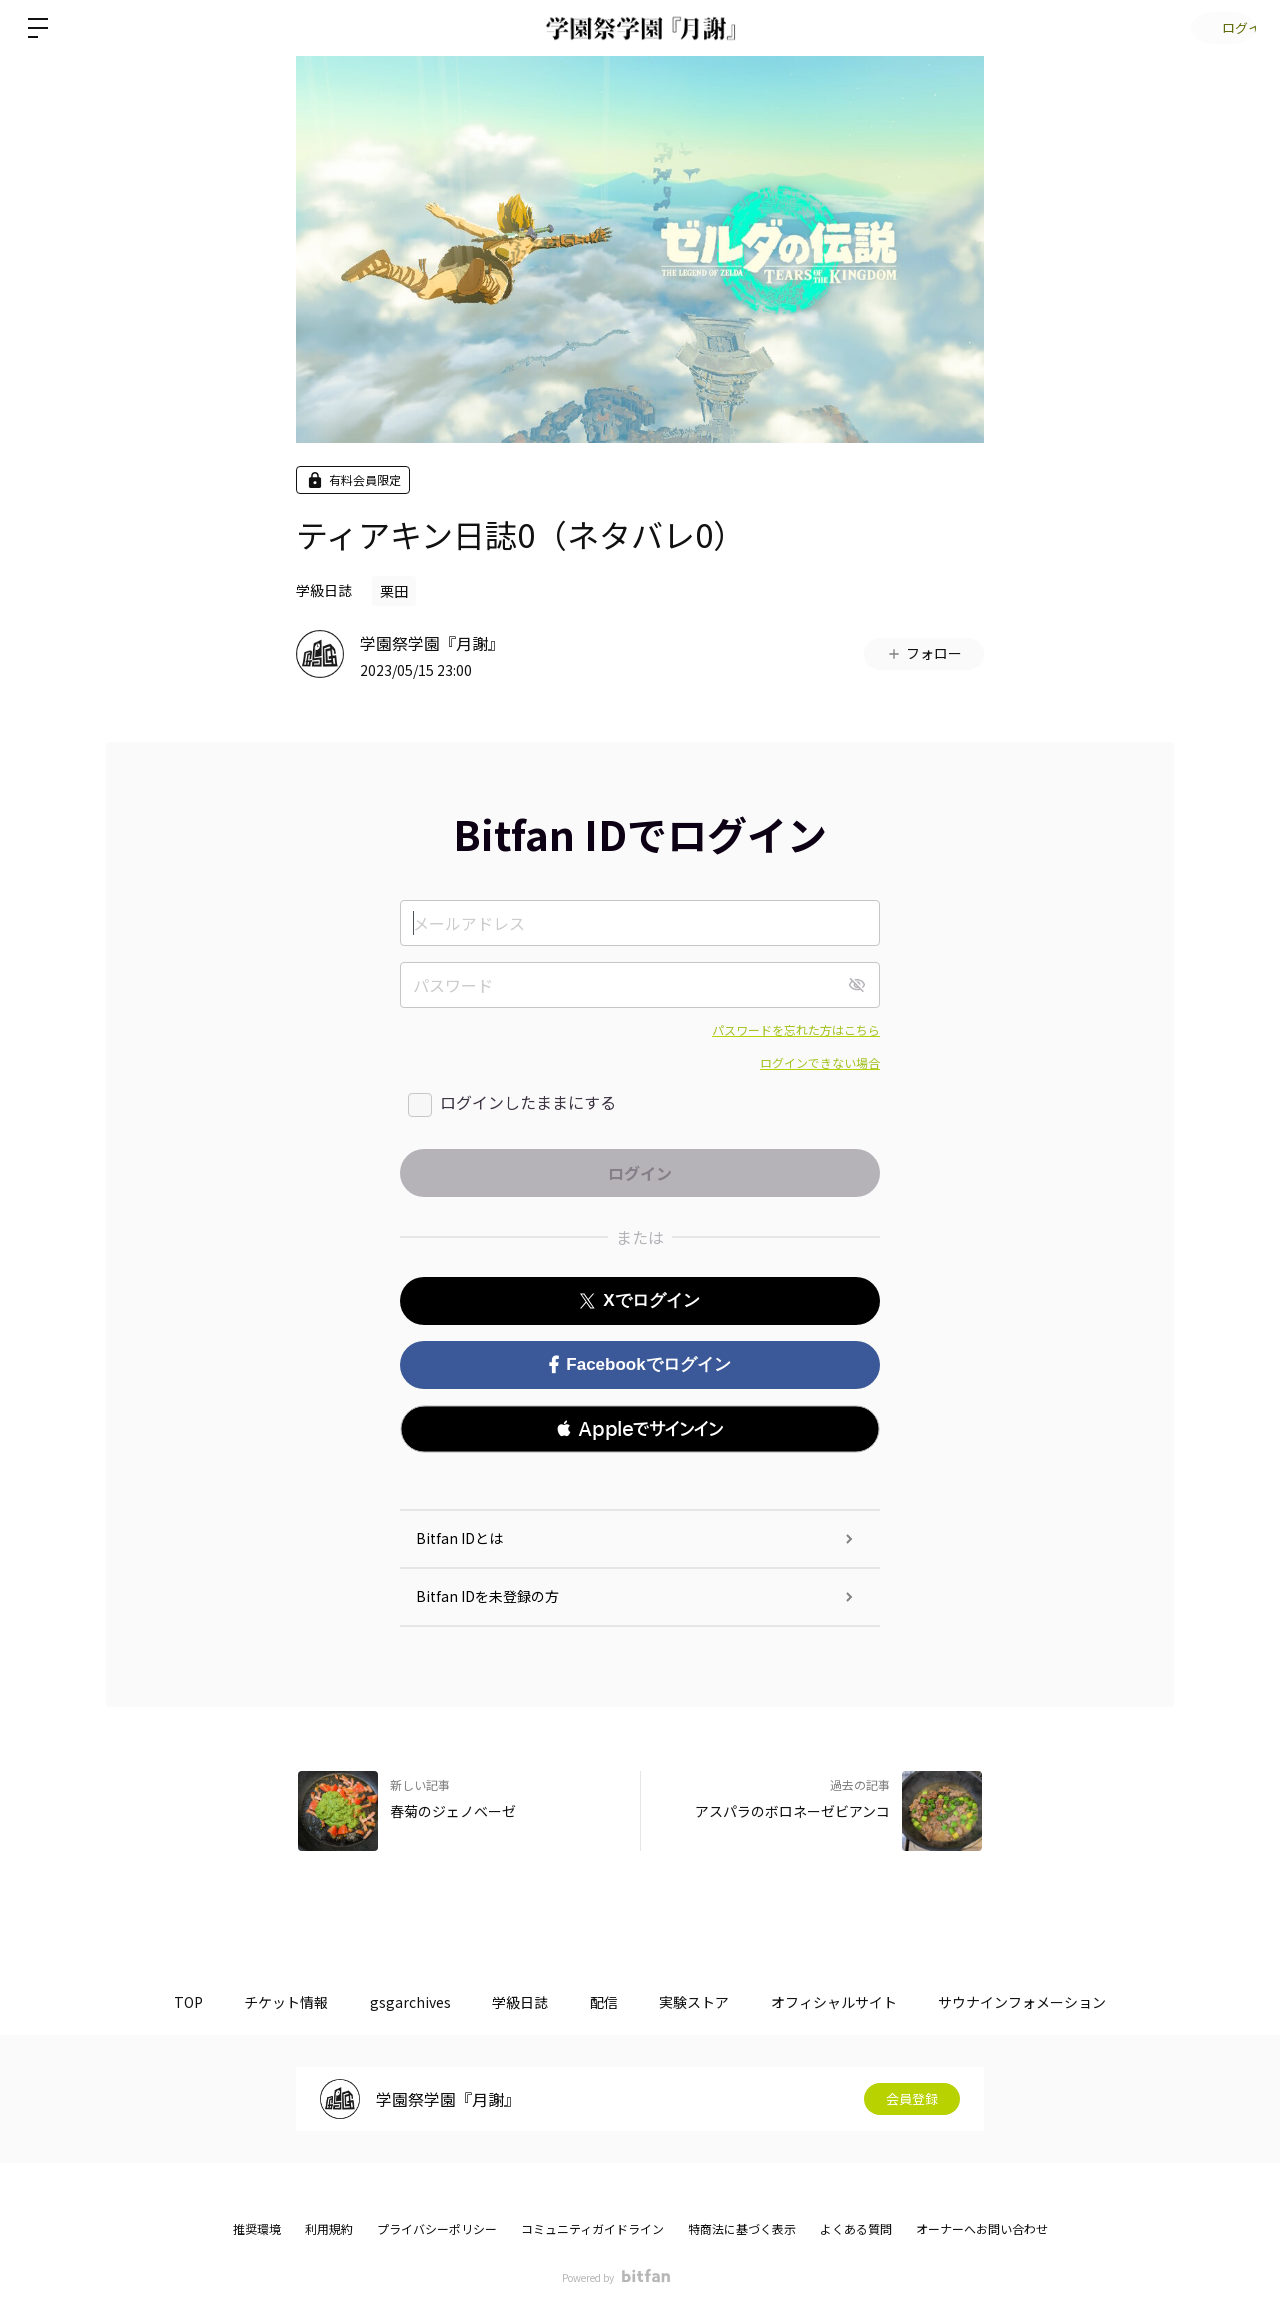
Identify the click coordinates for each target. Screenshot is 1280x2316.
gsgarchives (397, 2002)
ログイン (1220, 27)
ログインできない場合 (820, 1062)
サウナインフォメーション (1052, 2002)
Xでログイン (639, 1300)
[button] (640, 1429)
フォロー (924, 653)
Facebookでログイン (639, 1364)
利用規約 (329, 2228)
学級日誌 (324, 590)
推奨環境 (257, 2228)
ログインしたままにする (528, 1102)
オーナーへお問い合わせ (982, 2229)
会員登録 (912, 2099)
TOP (158, 2002)
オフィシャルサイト (855, 2002)
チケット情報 (265, 2002)
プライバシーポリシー (437, 2228)
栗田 (394, 591)
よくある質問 (856, 2228)
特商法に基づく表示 (742, 2228)
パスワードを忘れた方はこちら (796, 1029)
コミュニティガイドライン (592, 2228)
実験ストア (707, 2002)
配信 (608, 2002)
